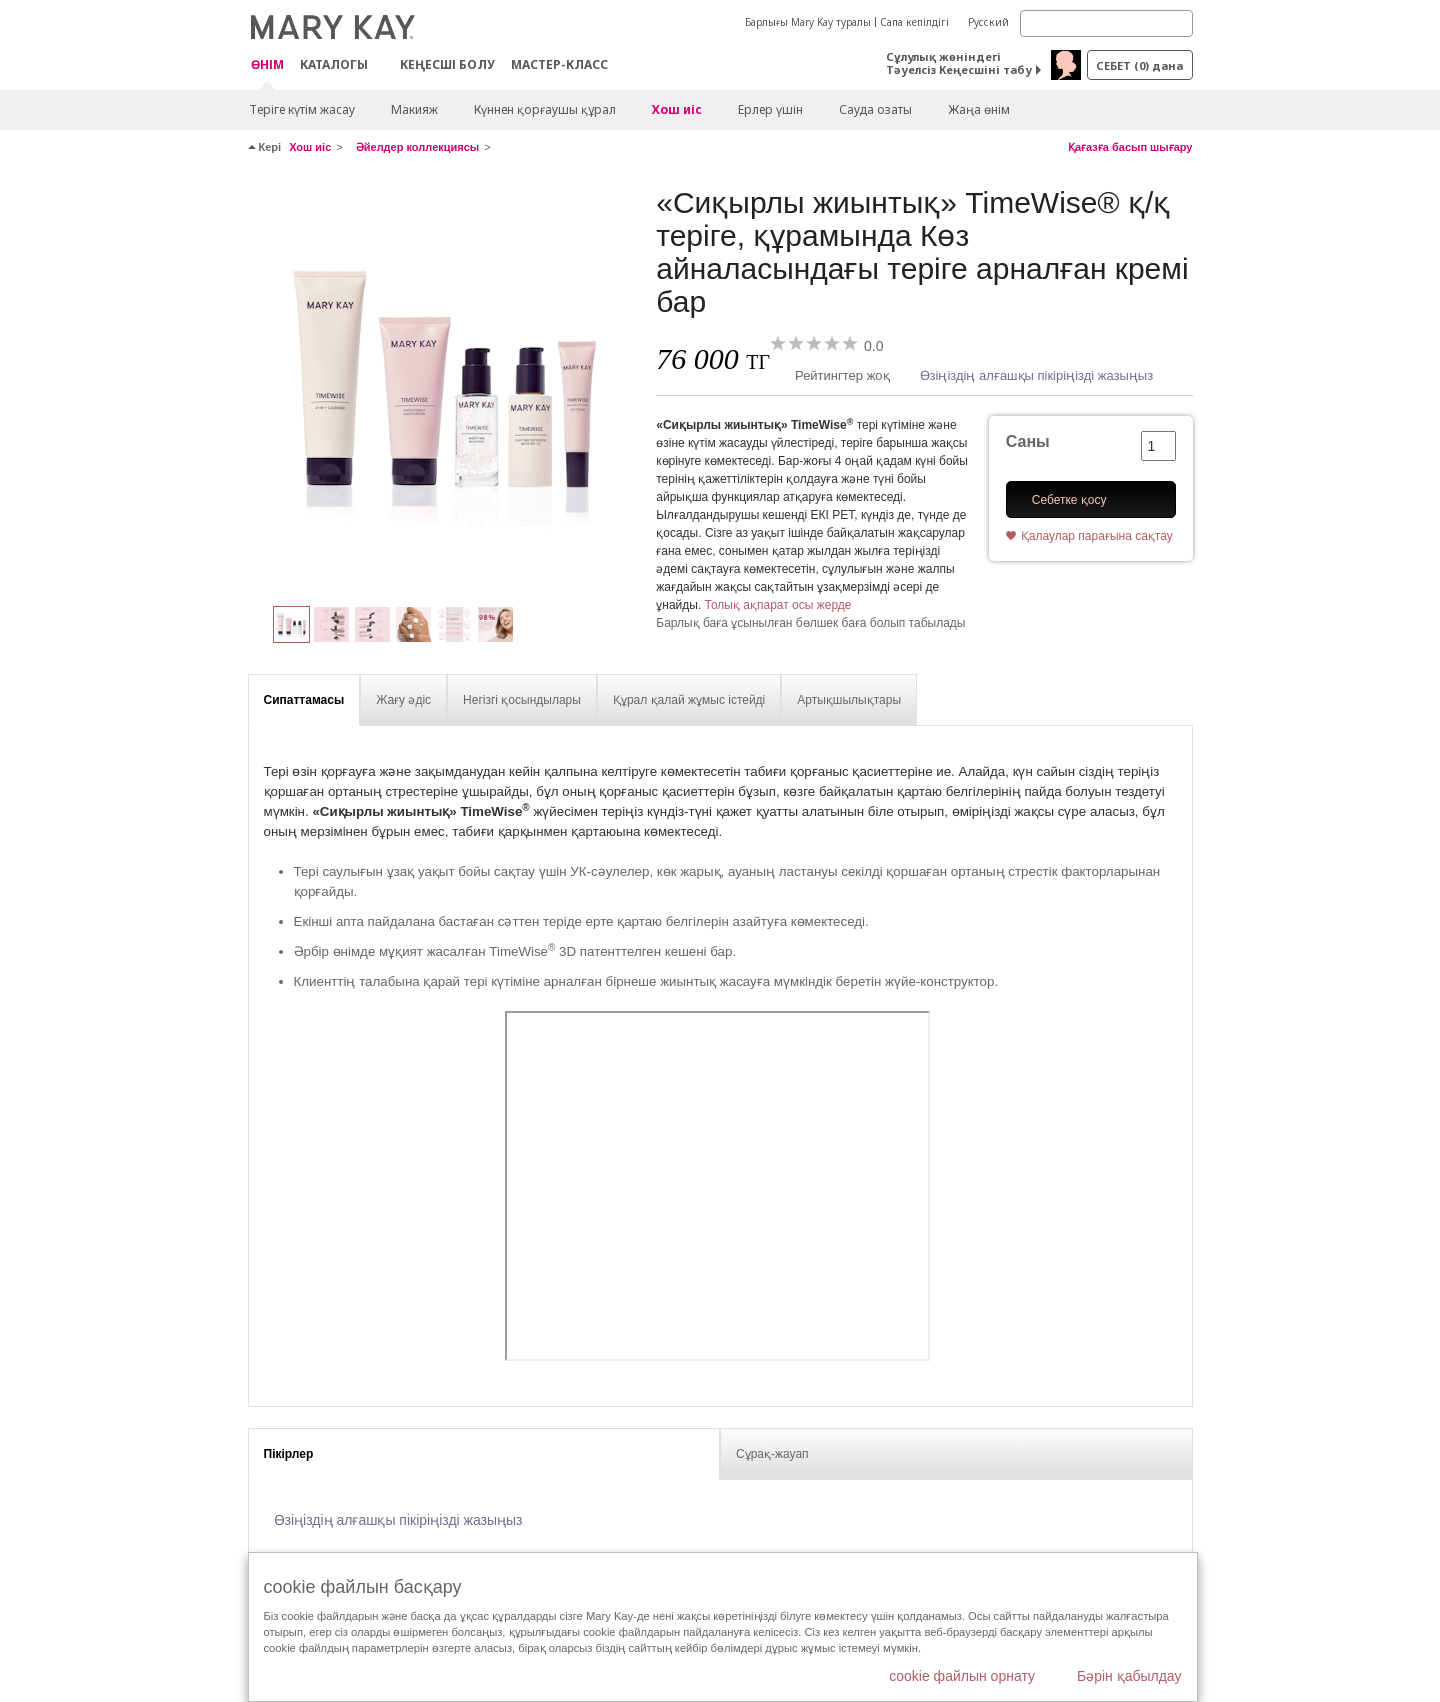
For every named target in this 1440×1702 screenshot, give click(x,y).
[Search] (1106, 23)
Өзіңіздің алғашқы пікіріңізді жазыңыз (1037, 375)
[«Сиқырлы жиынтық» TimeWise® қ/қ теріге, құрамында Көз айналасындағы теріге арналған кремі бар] (445, 386)
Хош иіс (677, 109)
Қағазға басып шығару (1130, 147)
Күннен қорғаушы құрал (545, 109)
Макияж (414, 109)
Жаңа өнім (979, 109)
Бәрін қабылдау (1129, 1676)
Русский (988, 22)
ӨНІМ (267, 65)
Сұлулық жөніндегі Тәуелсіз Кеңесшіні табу (959, 63)
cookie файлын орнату (962, 1676)
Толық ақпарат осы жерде (778, 605)
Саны (1028, 441)
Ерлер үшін (770, 109)
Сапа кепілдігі (914, 22)
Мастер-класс (559, 64)
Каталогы (334, 64)
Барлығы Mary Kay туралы (808, 22)
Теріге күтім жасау (302, 109)
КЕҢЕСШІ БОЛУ (447, 64)
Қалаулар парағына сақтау (1097, 536)
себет (1139, 65)
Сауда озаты (875, 109)
